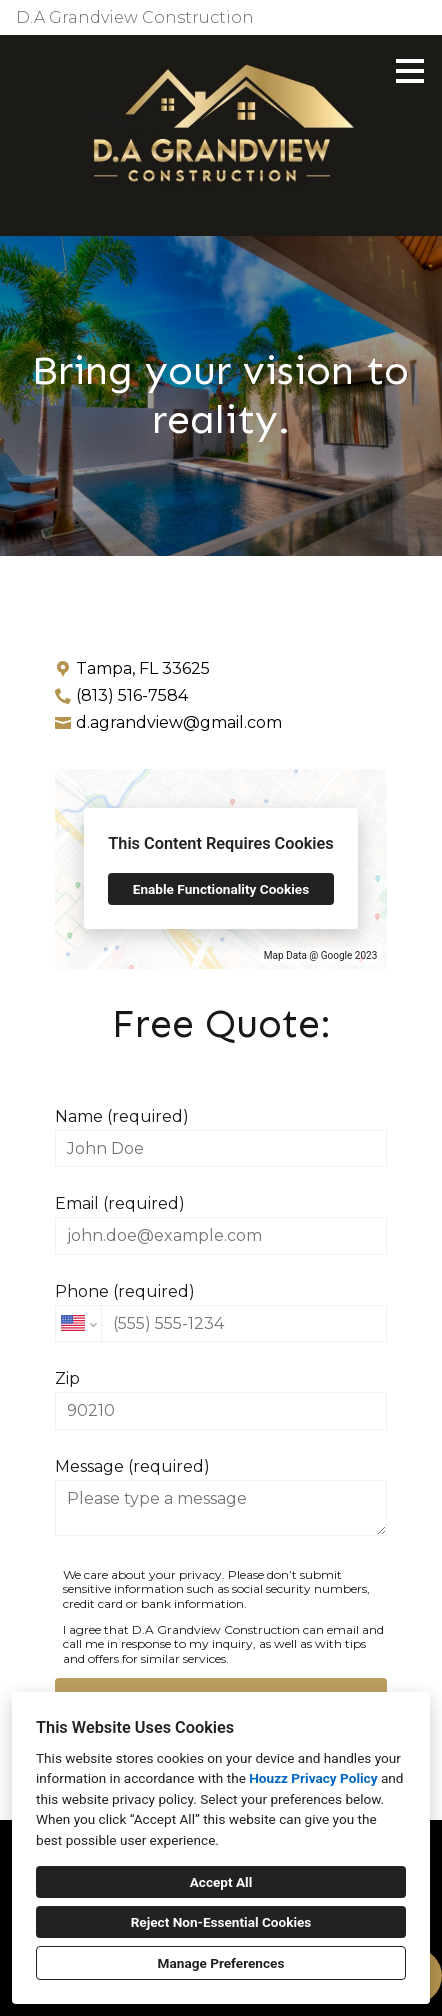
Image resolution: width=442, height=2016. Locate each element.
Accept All (221, 1882)
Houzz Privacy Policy (313, 1778)
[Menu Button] (410, 71)
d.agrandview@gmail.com (179, 722)
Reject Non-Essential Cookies (221, 1922)
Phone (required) (221, 1312)
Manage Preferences (221, 1963)
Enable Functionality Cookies (221, 889)
